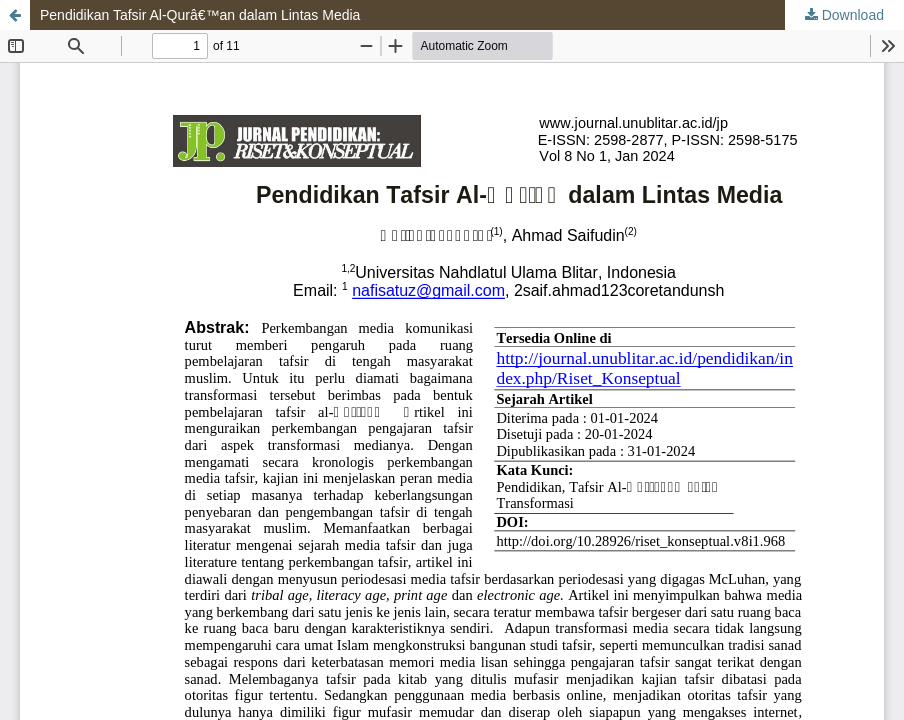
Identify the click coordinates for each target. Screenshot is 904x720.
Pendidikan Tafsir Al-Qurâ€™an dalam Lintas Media (200, 15)
